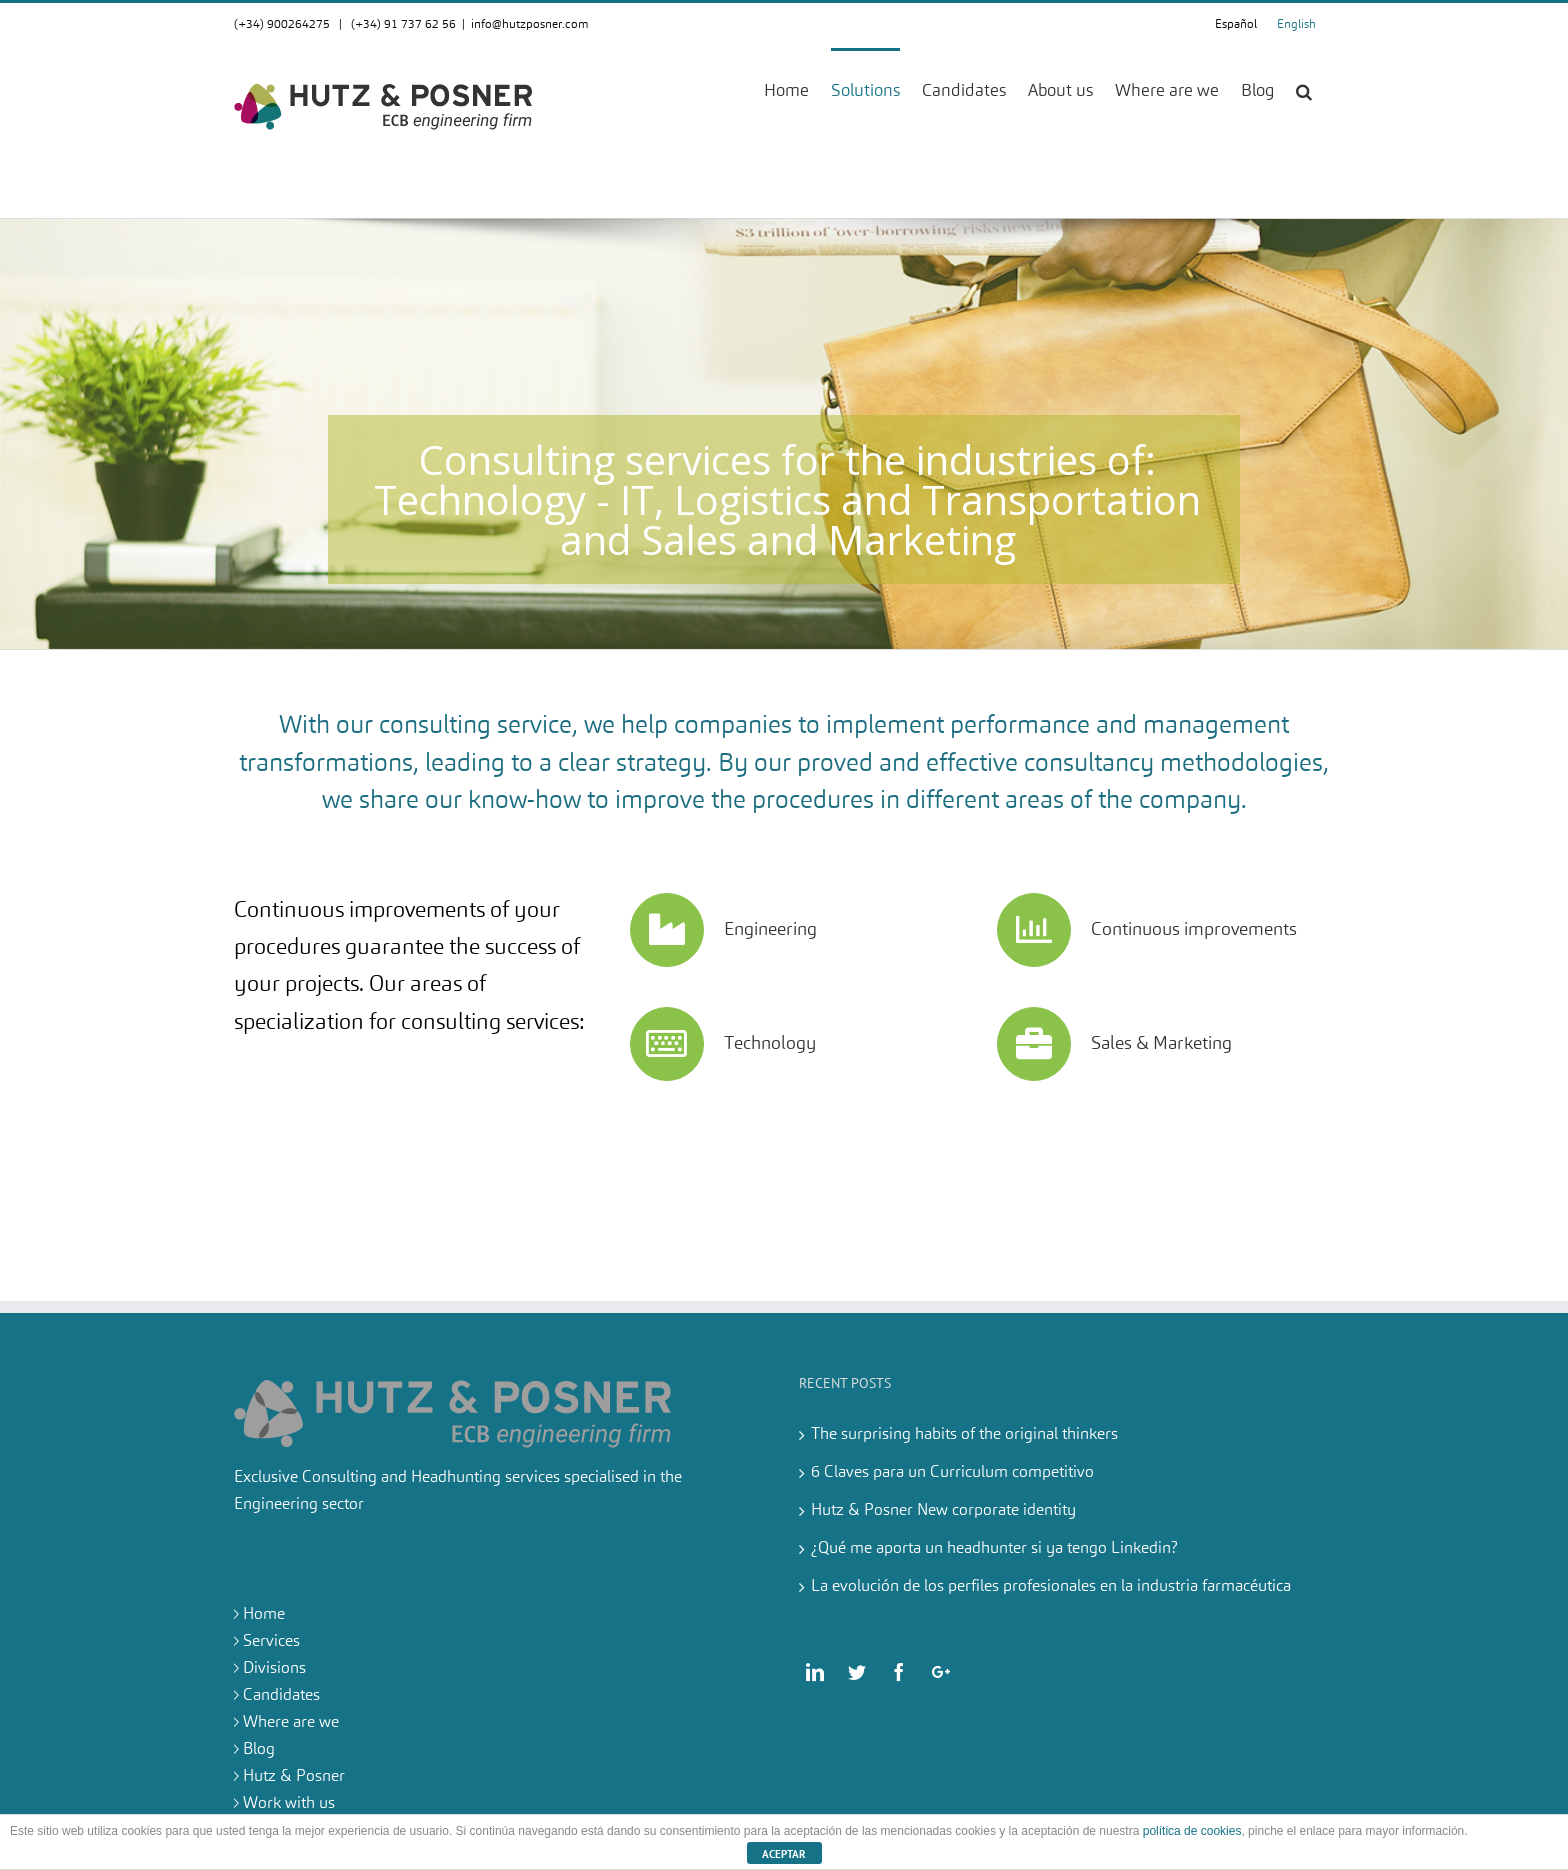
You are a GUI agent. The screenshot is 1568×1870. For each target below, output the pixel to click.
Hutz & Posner (294, 1777)
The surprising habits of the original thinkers (964, 1435)
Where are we (291, 1723)
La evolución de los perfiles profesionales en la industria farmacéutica (1051, 1587)
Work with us (289, 1804)
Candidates (281, 1696)
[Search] (1304, 90)
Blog (259, 1750)
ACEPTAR (784, 1854)
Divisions (274, 1669)
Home (264, 1615)
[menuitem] (797, 90)
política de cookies (1192, 1831)
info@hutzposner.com (530, 25)
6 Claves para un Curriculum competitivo (952, 1473)
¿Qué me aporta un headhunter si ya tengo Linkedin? (994, 1549)
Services (271, 1642)
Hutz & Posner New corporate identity (943, 1511)
